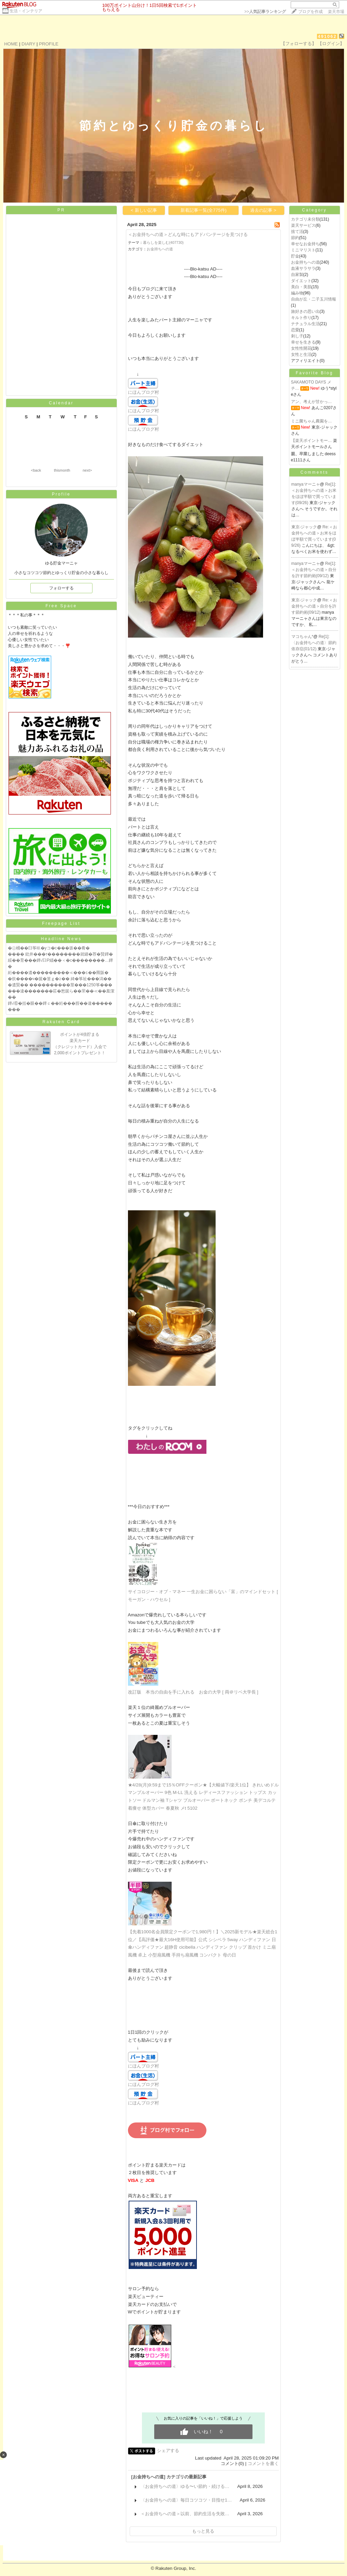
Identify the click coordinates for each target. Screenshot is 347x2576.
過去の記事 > (263, 210)
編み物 (297, 293)
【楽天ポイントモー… (311, 440)
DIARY (28, 43)
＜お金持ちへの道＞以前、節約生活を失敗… (185, 2513)
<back (36, 470)
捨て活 (297, 231)
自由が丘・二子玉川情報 (313, 299)
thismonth (62, 470)
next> (87, 470)
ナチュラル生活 (305, 323)
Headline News (61, 938)
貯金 (295, 256)
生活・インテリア (26, 11)
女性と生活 (301, 354)
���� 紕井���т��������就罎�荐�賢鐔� (60, 954)
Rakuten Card (61, 1021)
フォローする (61, 588)
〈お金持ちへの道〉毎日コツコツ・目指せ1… (186, 2500)
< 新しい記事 (144, 210)
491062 (327, 36)
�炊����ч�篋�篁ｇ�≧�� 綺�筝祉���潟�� (60, 978)
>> (265, 11)
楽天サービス (303, 225)
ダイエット (301, 280)
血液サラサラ (303, 268)
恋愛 (295, 330)
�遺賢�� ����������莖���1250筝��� (60, 985)
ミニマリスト (303, 250)
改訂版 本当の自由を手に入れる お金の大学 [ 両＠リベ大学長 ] (193, 1692)
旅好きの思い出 (305, 311)
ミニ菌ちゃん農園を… (311, 421)
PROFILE (48, 43)
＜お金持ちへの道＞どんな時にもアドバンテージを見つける (188, 234)
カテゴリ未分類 (305, 219)
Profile (61, 494)
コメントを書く (263, 2463)
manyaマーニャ (305, 484)
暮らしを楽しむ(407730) (163, 242)
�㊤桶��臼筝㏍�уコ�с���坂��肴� (49, 948)
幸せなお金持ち (305, 243)
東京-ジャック (304, 527)
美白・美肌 (301, 286)
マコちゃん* (302, 636)
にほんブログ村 (143, 392)
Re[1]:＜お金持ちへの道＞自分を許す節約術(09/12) (313, 569)
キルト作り (301, 317)
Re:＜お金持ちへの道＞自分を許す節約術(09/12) (314, 606)
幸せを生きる (303, 342)
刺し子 (297, 336)
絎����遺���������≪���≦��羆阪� (58, 972)
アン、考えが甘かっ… (311, 401)
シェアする (168, 2450)
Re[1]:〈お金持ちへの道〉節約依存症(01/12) (313, 642)
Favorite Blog (314, 373)
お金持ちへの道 (160, 249)
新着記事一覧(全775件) (203, 210)
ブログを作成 (310, 11)
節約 (295, 237)
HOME (11, 43)
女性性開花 (301, 348)
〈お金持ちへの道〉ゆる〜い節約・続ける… (185, 2486)
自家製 (297, 274)
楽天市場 (336, 11)
